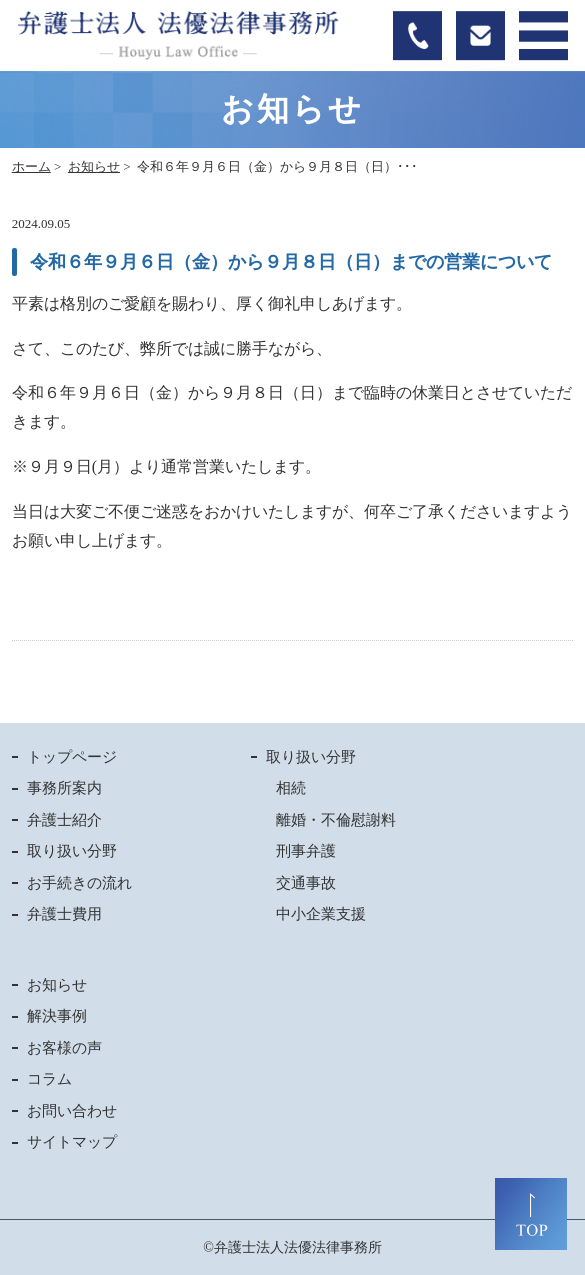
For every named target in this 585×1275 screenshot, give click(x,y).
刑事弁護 (306, 851)
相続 (291, 788)
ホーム (31, 166)
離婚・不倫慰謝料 (336, 820)
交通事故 (306, 883)
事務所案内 (64, 788)
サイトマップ (72, 1142)
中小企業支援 (321, 914)
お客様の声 (64, 1048)
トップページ (72, 757)
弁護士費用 (64, 914)
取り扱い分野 (72, 851)
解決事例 (57, 1016)
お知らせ (94, 166)
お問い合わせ (72, 1111)
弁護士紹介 (64, 820)
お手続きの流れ (79, 883)
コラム (49, 1079)
